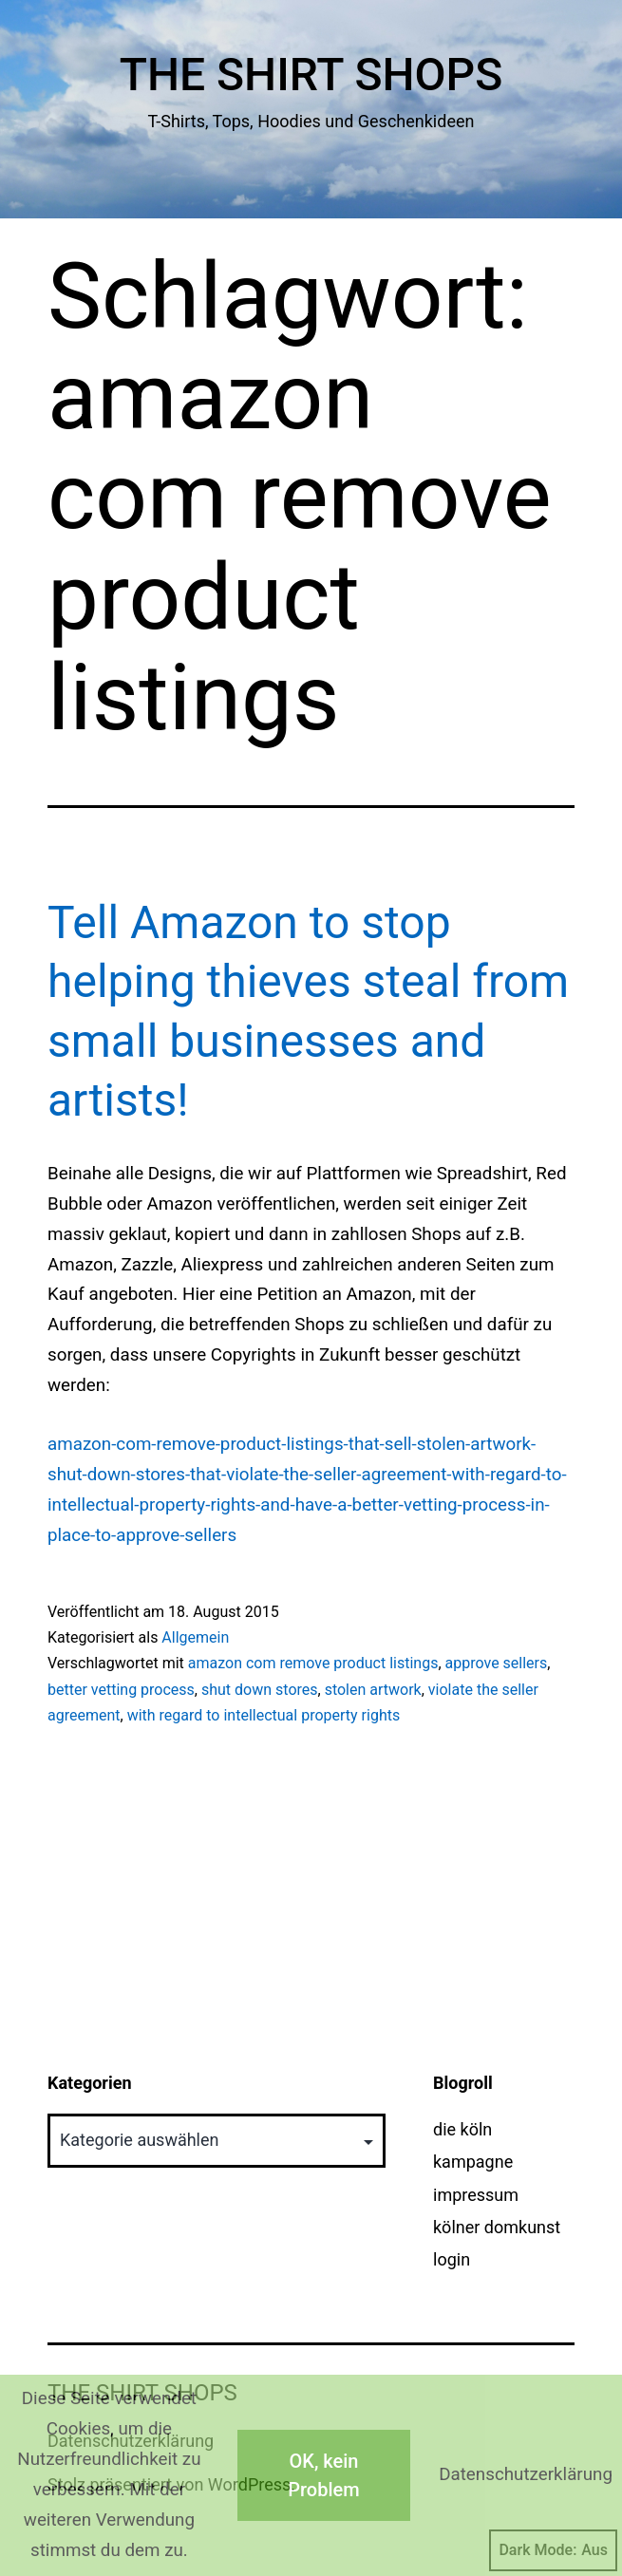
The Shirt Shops (311, 74)
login (451, 2259)
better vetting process (121, 1690)
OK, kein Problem (323, 2475)
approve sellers (496, 1663)
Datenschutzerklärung (526, 2474)
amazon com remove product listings (313, 1663)
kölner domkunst (496, 2227)
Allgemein (195, 1637)
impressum (475, 2195)
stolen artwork (373, 1690)
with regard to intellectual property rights (264, 1715)
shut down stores (259, 1690)
